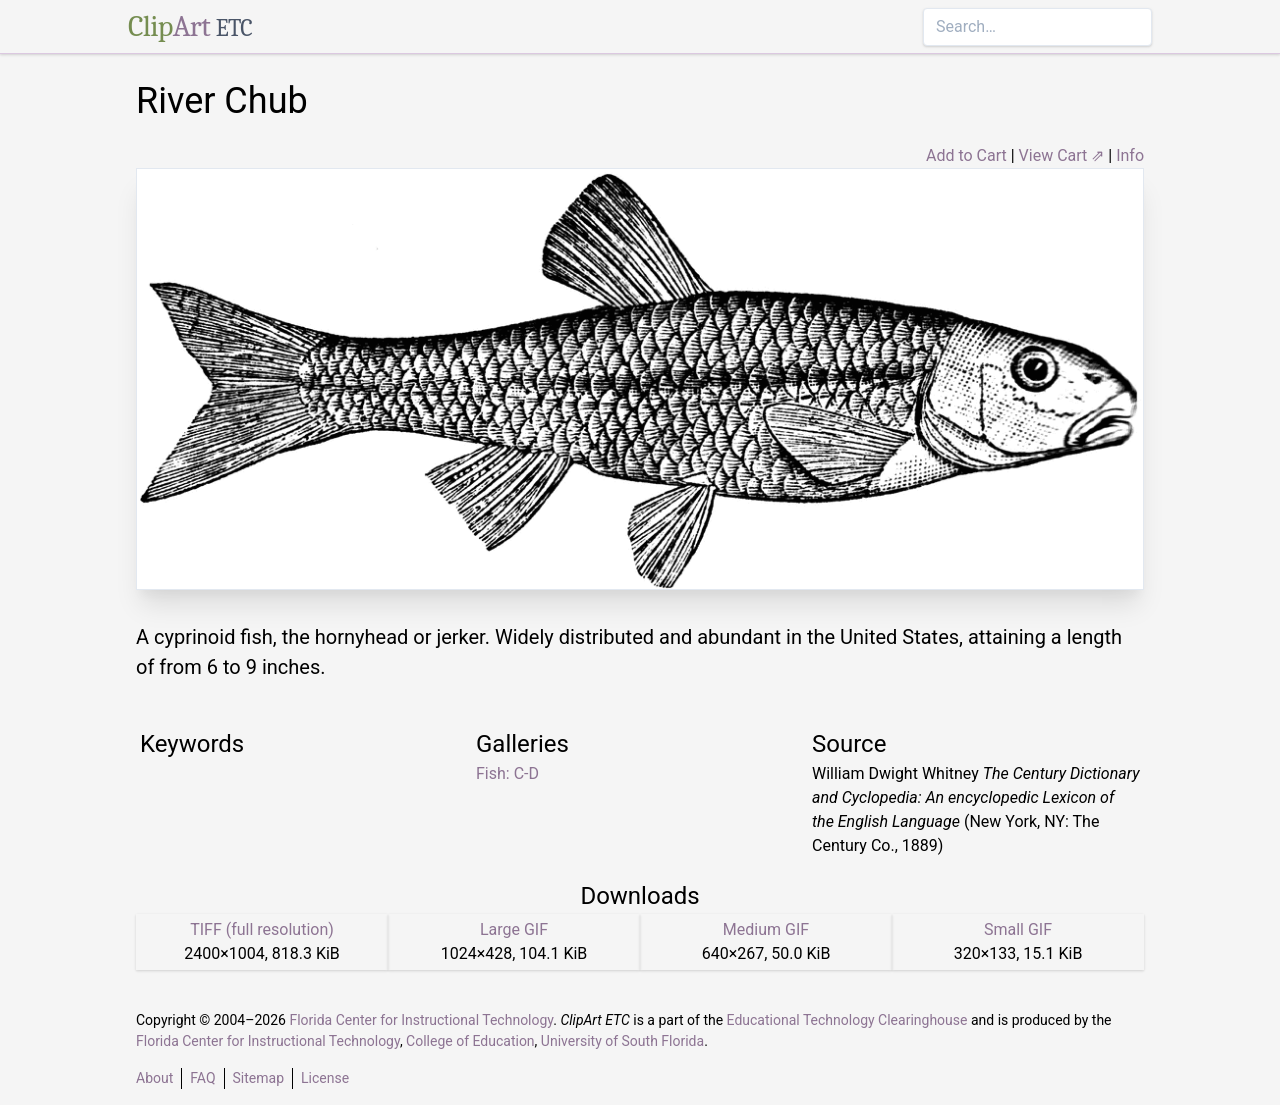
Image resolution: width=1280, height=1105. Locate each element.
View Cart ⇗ (1062, 155)
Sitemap (258, 1078)
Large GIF (514, 929)
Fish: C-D (507, 773)
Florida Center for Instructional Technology (421, 1020)
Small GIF (1018, 929)
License (325, 1078)
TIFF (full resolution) (262, 929)
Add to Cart (966, 155)
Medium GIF (766, 929)
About (154, 1078)
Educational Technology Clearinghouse (847, 1020)
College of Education (470, 1041)
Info (1130, 155)
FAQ (202, 1078)
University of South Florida (622, 1041)
